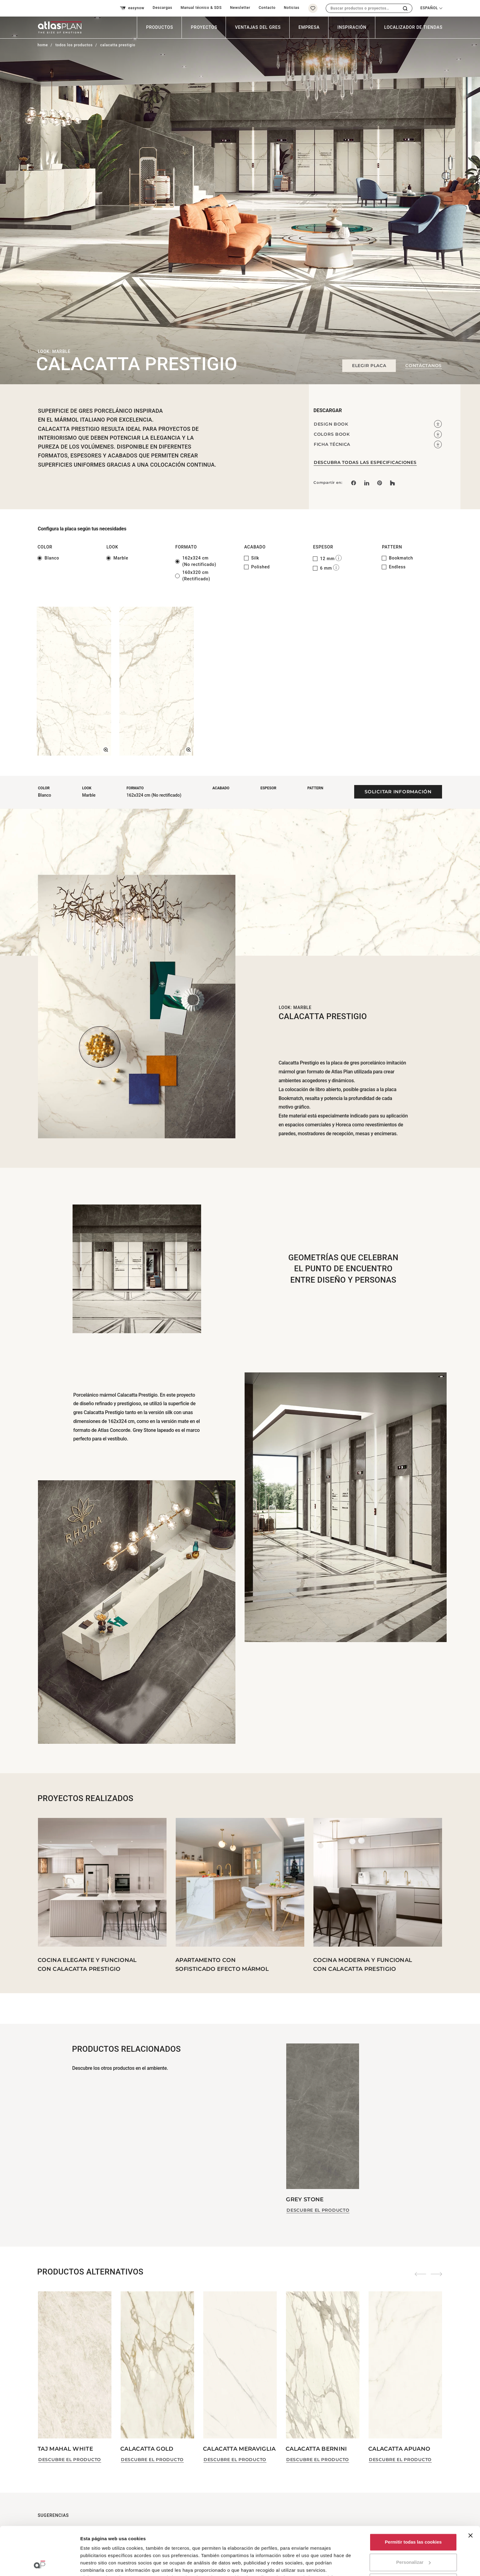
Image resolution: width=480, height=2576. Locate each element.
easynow (132, 8)
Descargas (162, 8)
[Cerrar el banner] (470, 2490)
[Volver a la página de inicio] (57, 27)
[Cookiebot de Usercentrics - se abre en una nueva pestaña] (39, 2564)
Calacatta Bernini (316, 2448)
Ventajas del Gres (258, 27)
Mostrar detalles (98, 2564)
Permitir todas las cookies (413, 2496)
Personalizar (413, 2516)
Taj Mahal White (65, 2448)
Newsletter (240, 8)
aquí (273, 2532)
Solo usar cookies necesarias (413, 2537)
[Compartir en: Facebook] (353, 482)
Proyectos (204, 27)
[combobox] (362, 8)
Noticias (291, 8)
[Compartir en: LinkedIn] (366, 482)
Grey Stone (305, 2199)
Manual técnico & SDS (201, 8)
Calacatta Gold (146, 2448)
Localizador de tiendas (413, 27)
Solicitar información (398, 792)
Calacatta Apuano (399, 2448)
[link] (379, 482)
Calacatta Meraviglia (239, 2448)
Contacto (267, 8)
